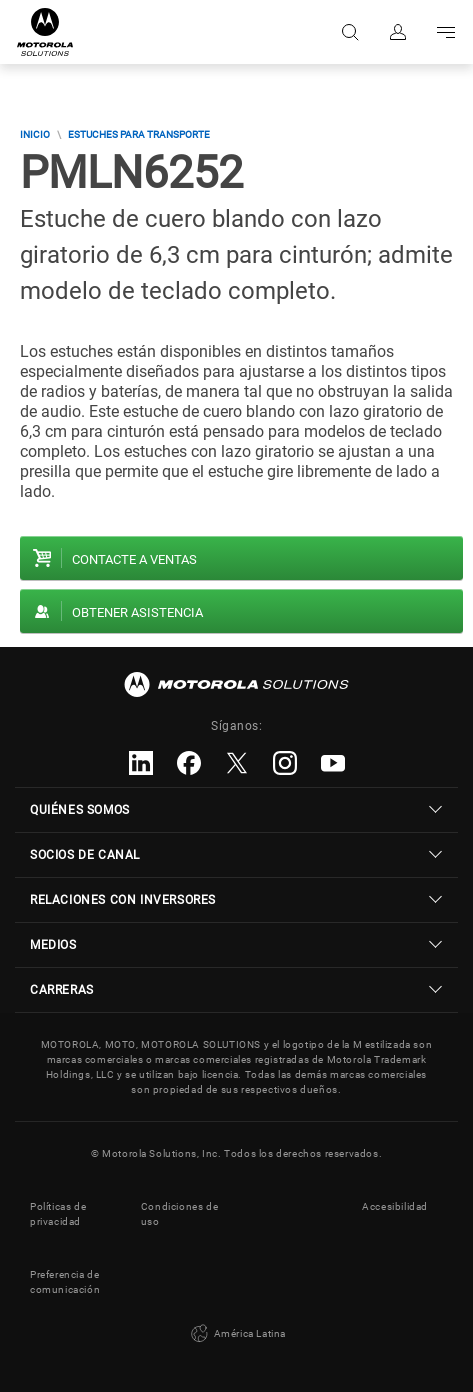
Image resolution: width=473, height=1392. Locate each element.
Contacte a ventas (134, 559)
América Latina (236, 1334)
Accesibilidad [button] (395, 1206)
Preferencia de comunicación (65, 1282)
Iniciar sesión (398, 32)
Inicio (35, 134)
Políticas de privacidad (58, 1214)
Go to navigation (446, 32)
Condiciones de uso (179, 1214)
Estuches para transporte (139, 134)
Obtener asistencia (137, 612)
